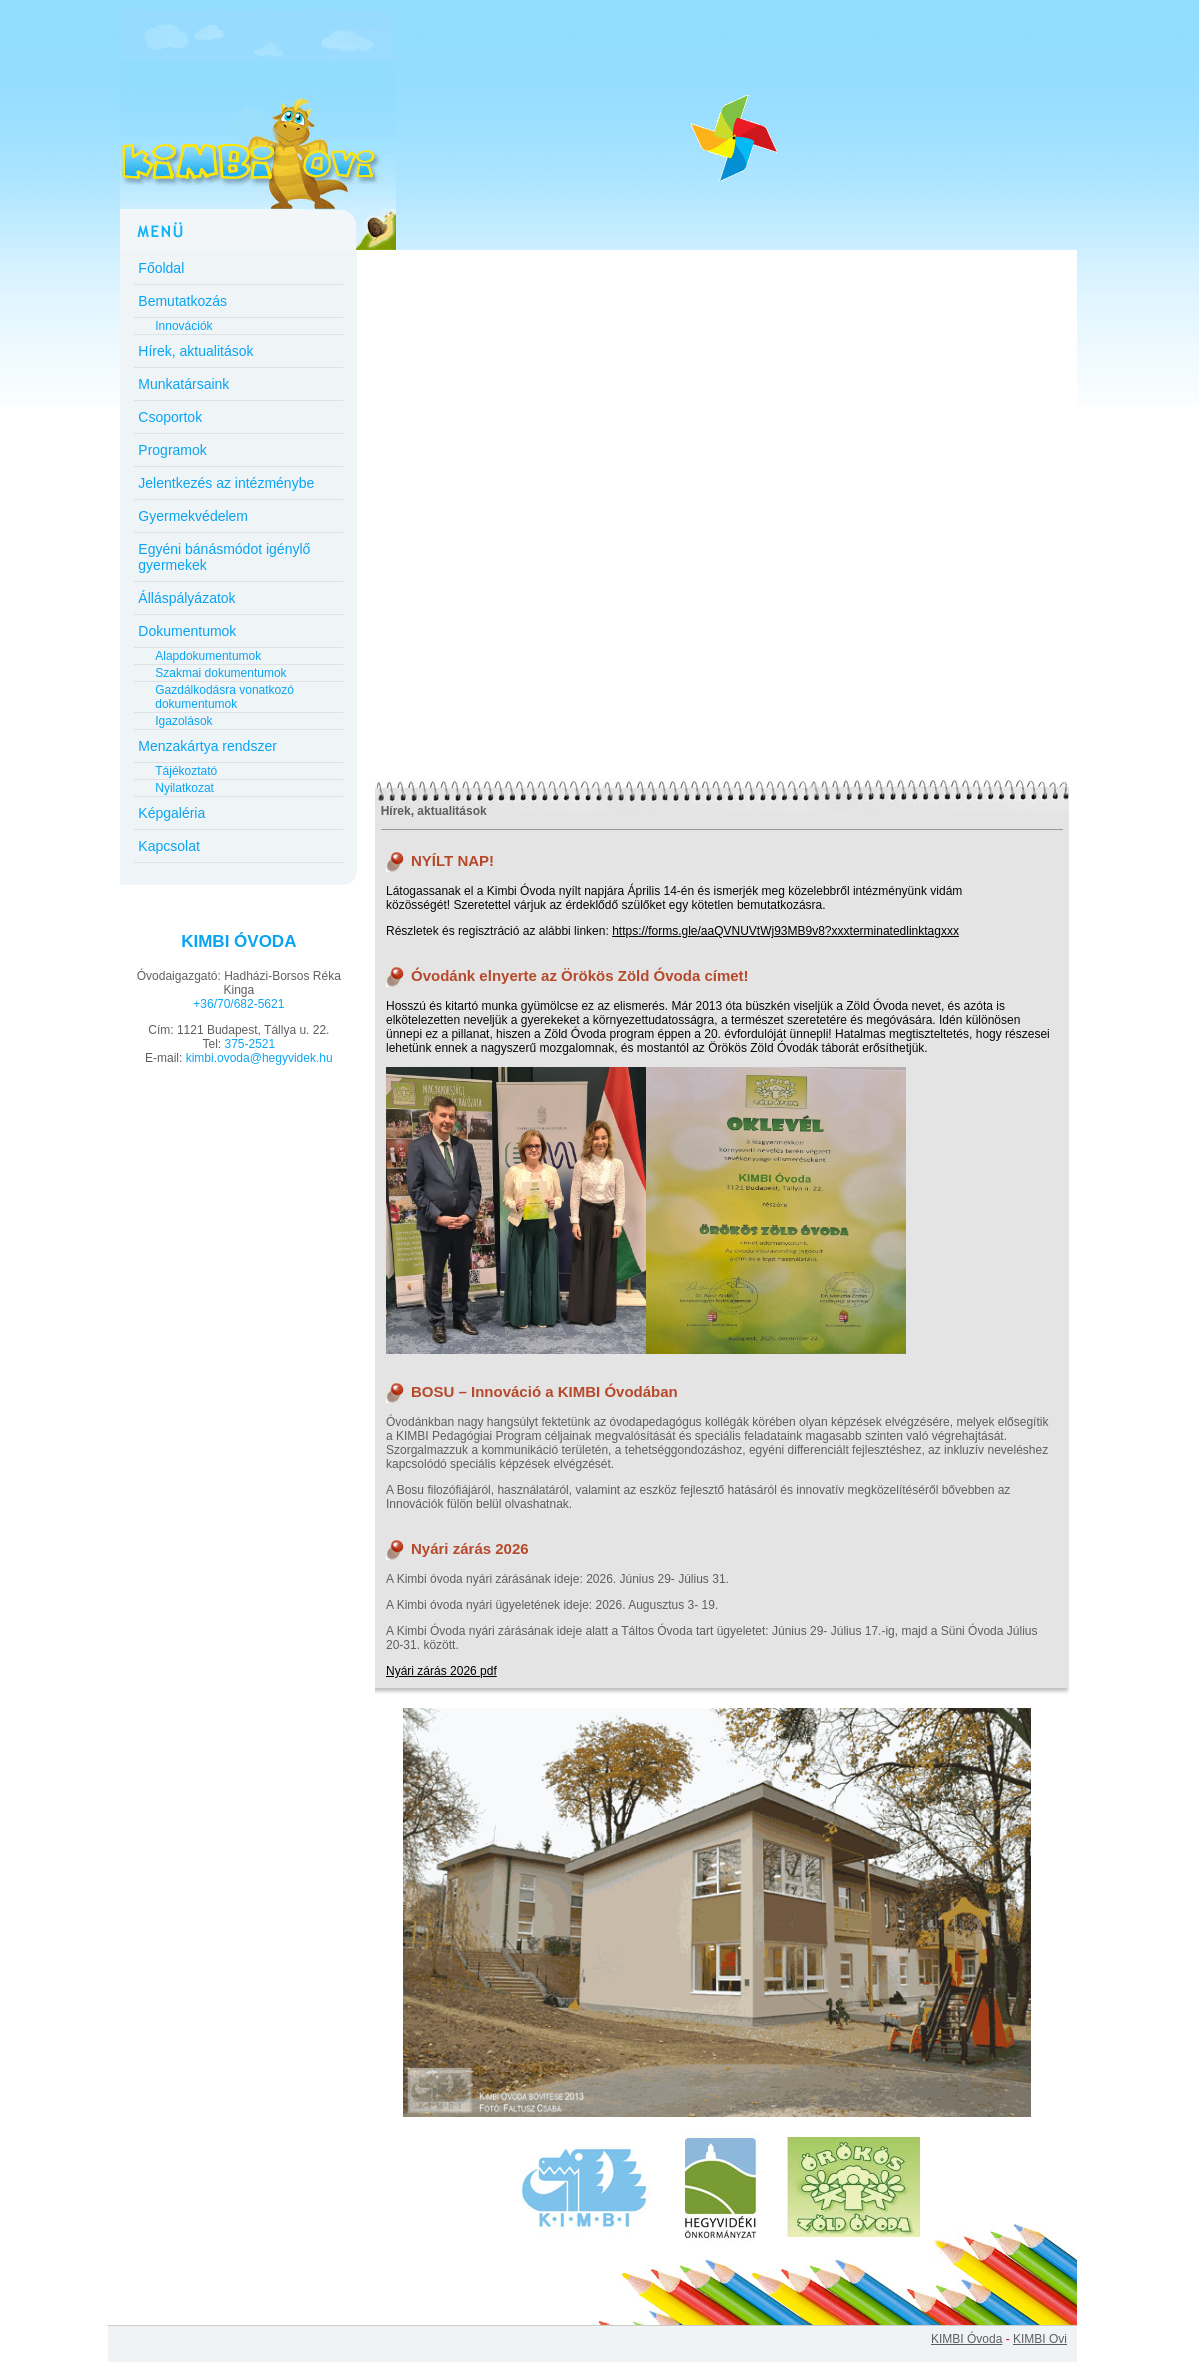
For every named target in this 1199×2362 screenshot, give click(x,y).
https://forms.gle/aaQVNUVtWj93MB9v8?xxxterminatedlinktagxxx (785, 931)
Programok (172, 450)
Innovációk (183, 326)
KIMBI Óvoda (966, 2339)
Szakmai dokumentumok (220, 673)
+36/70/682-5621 (238, 1004)
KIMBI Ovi (1040, 2339)
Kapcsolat (168, 846)
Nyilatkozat (184, 788)
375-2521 (249, 1044)
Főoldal (161, 268)
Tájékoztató (186, 771)
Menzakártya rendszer (207, 746)
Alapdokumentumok (208, 656)
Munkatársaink (183, 384)
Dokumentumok (187, 631)
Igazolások (183, 721)
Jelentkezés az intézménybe (226, 483)
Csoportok (170, 417)
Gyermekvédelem (193, 516)
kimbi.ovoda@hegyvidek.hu (259, 1058)
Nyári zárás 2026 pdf (441, 1671)
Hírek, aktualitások (195, 351)
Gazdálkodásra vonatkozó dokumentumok (224, 697)
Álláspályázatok (186, 598)
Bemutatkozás (182, 301)
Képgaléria (171, 813)
